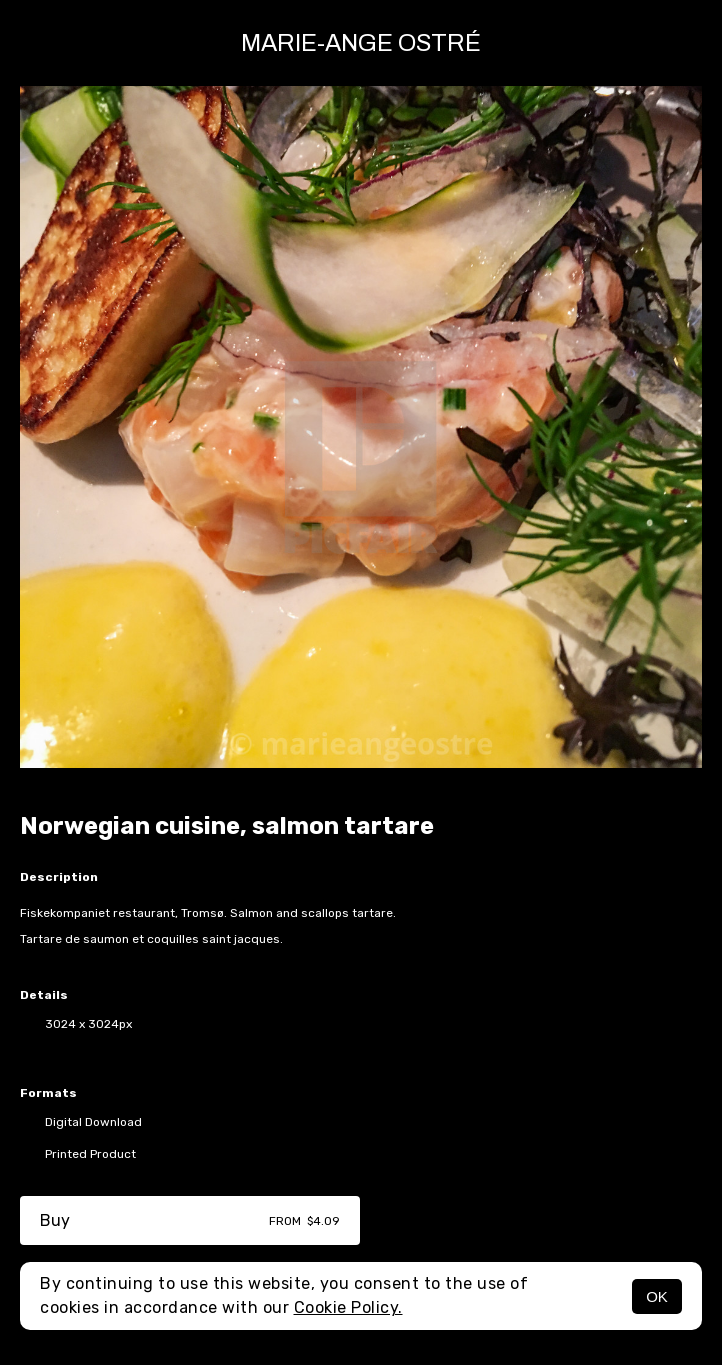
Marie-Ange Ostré (361, 43)
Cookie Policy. (348, 1307)
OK (657, 1296)
